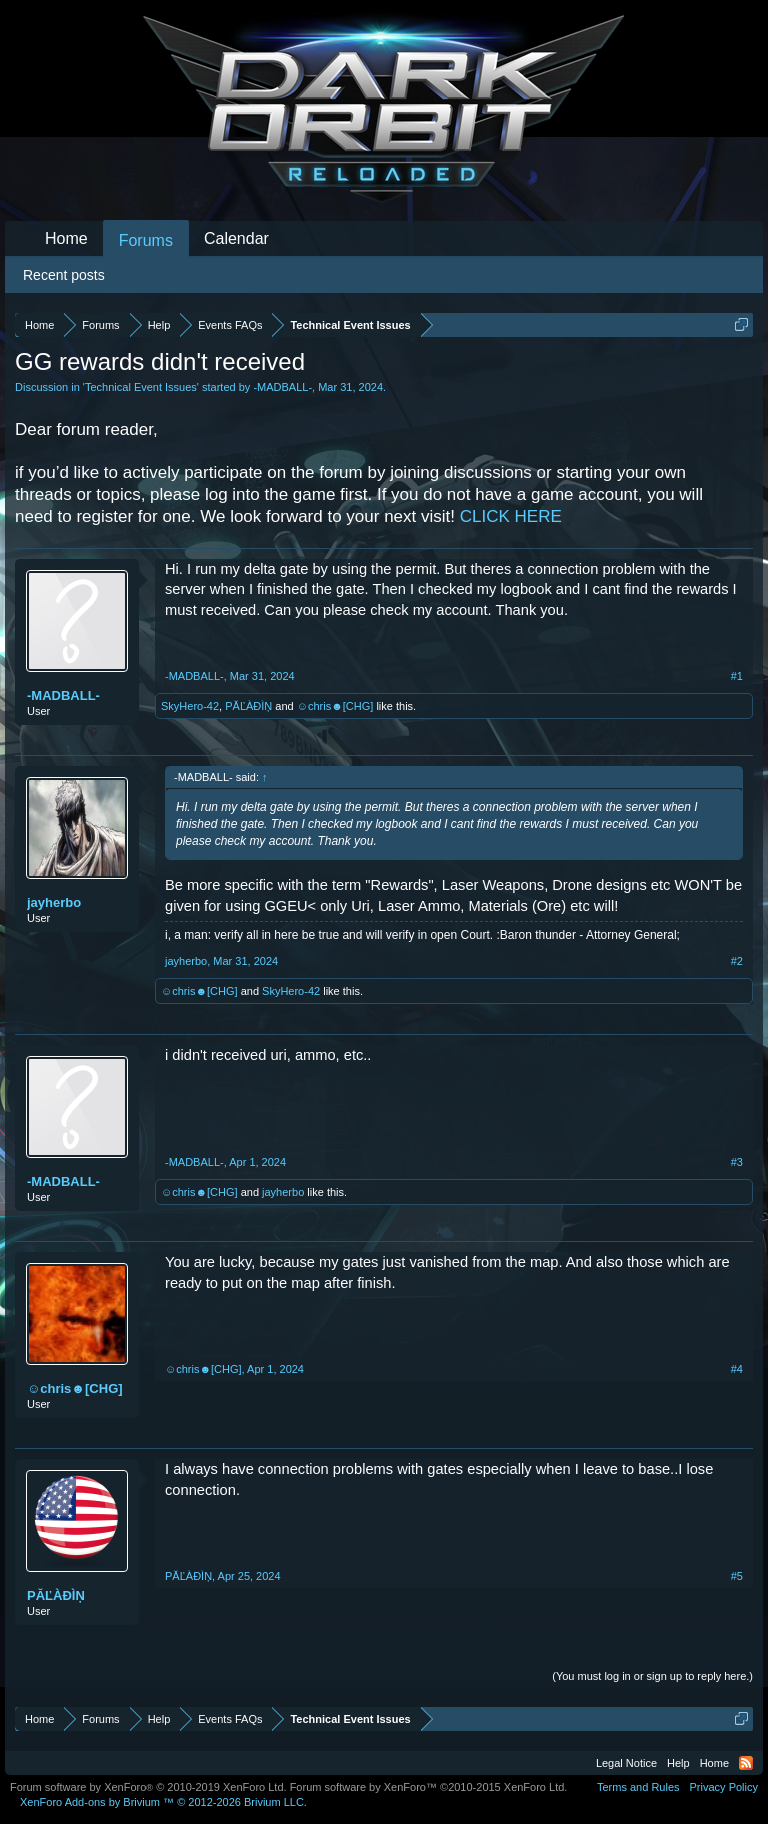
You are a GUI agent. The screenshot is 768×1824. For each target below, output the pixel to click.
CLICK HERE (511, 516)
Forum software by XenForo (148, 1787)
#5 (737, 1576)
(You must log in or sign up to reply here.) (652, 1676)
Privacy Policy (724, 1787)
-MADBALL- (282, 387)
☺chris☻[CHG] (335, 706)
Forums (146, 240)
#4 (737, 1369)
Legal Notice (626, 1763)
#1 (737, 676)
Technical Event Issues (141, 387)
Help (678, 1763)
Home (66, 238)
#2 (737, 961)
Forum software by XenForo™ (429, 1787)
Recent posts (64, 275)
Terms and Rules (638, 1787)
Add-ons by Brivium (163, 1802)
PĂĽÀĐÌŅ (248, 706)
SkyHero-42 (190, 706)
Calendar (236, 238)
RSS (746, 1763)
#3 (737, 1162)
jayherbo (54, 902)
